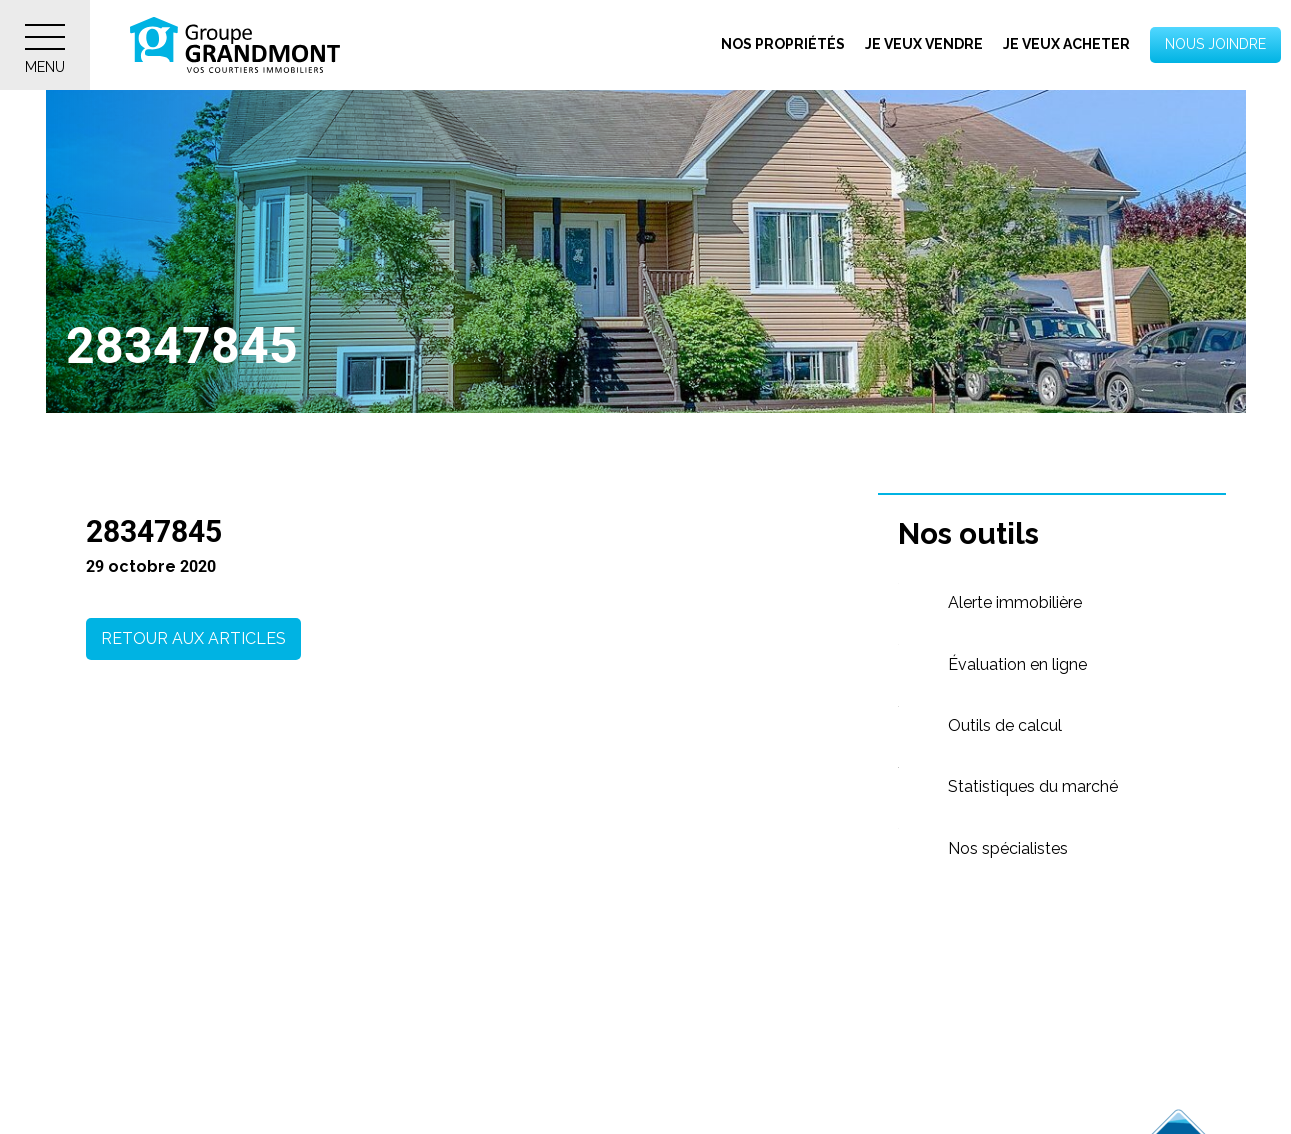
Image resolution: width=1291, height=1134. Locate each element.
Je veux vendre (924, 44)
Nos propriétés (783, 44)
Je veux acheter (1066, 44)
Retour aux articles (193, 638)
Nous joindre (1215, 44)
